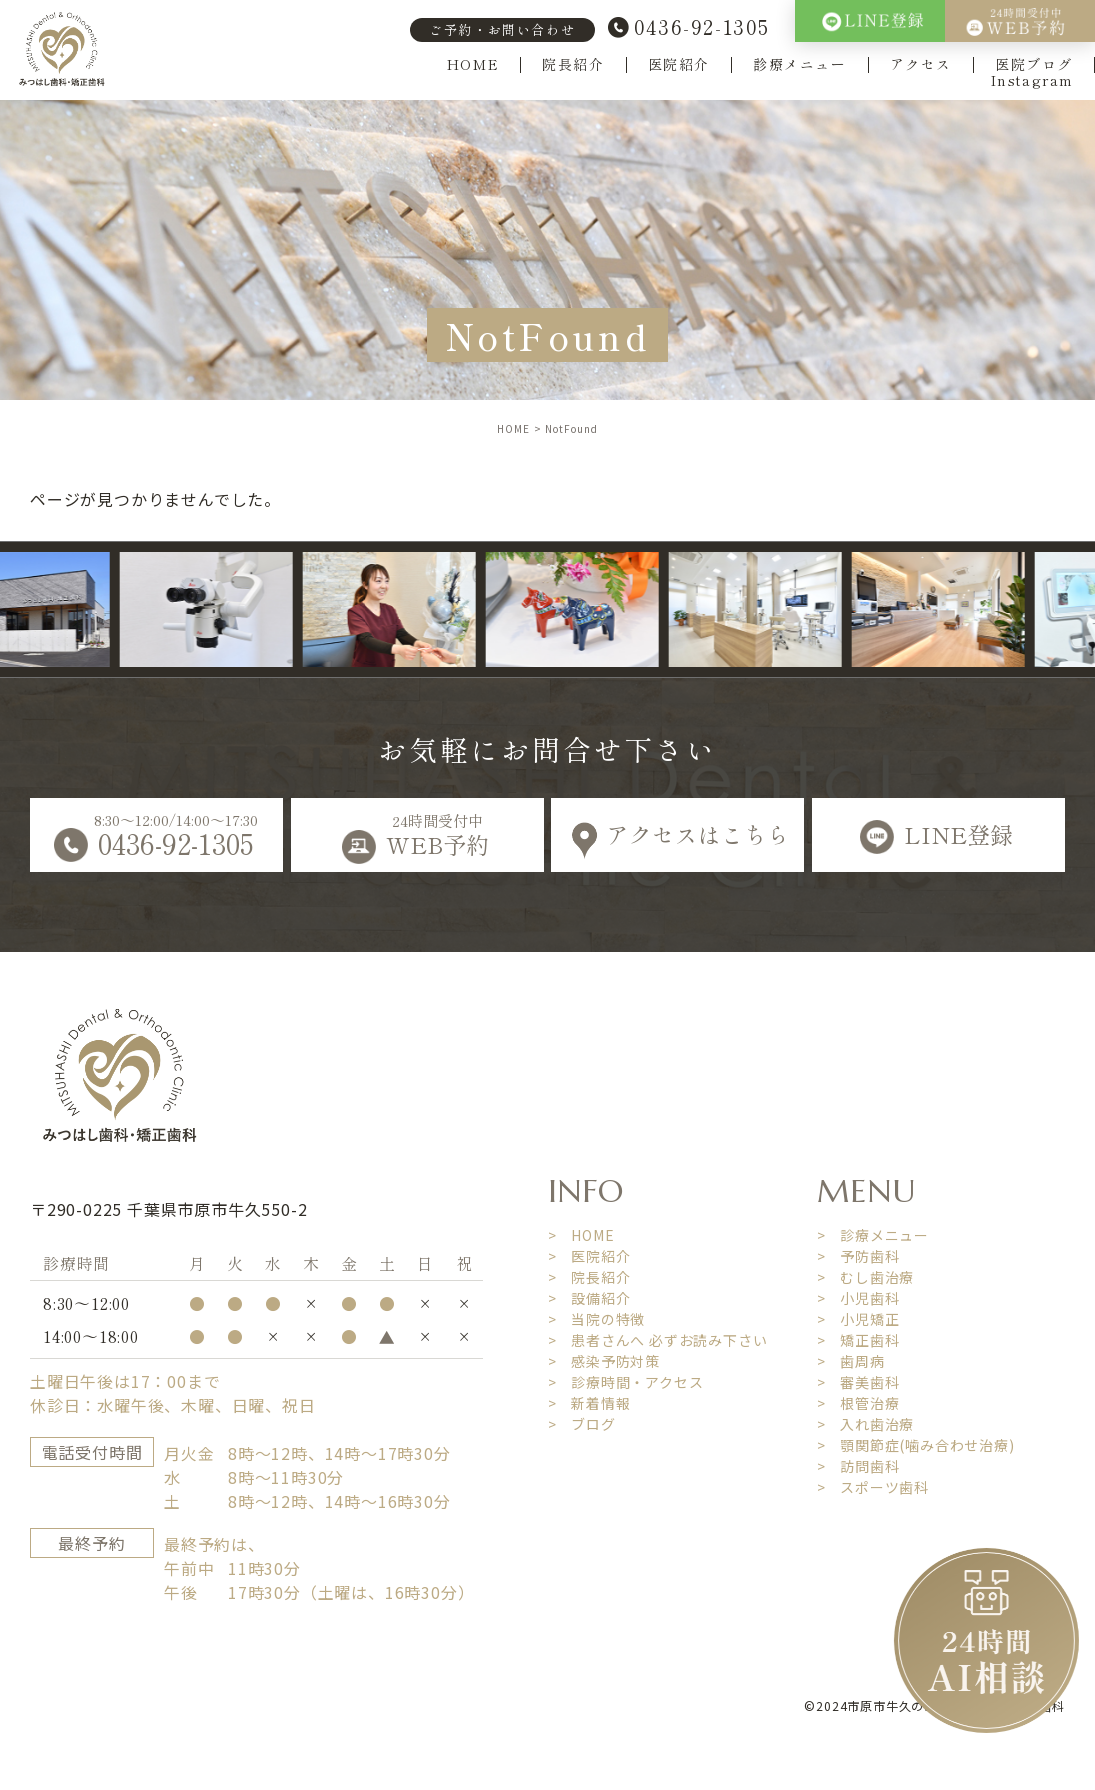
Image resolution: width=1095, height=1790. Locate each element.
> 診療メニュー (873, 1235)
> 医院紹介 (589, 1256)
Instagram (1032, 80)
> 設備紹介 (589, 1298)
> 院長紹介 (589, 1277)
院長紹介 (573, 64)
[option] (226, 609)
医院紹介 (679, 64)
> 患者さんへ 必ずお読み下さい (658, 1340)
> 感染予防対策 (604, 1361)
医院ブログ (1034, 64)
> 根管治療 (858, 1403)
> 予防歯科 (858, 1256)
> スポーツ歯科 (873, 1487)
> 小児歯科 (858, 1298)
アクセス (921, 64)
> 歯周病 (851, 1361)
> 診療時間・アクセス (626, 1382)
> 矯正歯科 (858, 1340)
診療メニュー (800, 64)
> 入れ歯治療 (866, 1424)
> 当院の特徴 (597, 1319)
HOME (473, 64)
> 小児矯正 (858, 1319)
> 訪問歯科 (858, 1466)
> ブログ (582, 1424)
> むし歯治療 (866, 1277)
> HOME (581, 1235)
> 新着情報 (589, 1403)
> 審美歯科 (858, 1382)
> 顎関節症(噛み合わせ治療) (916, 1445)
